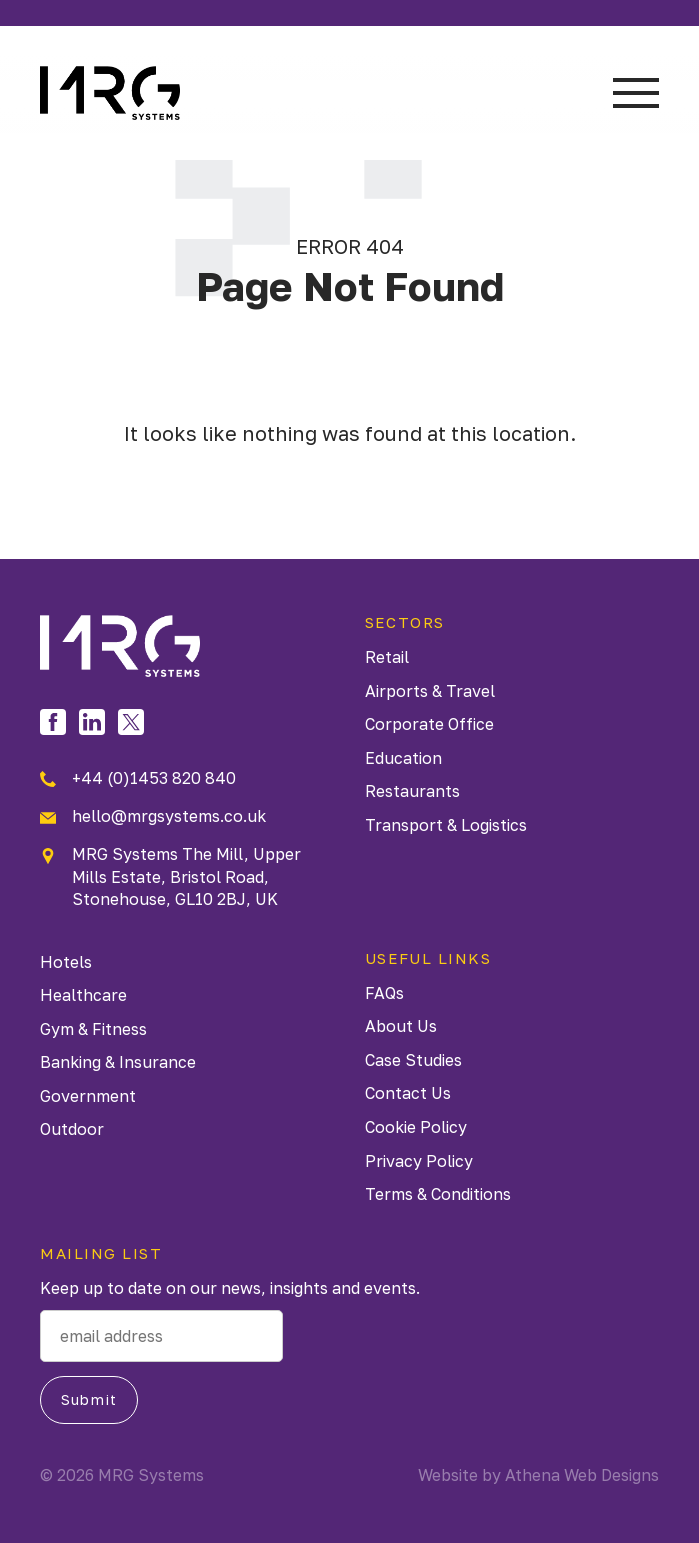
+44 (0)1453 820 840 (138, 778)
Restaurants (412, 791)
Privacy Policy (419, 1161)
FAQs (384, 993)
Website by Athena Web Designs (538, 1475)
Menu (636, 93)
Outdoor (72, 1129)
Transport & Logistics (446, 825)
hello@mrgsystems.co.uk (153, 816)
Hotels (66, 962)
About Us (401, 1026)
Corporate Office (429, 724)
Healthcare (83, 995)
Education (403, 758)
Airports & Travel (430, 691)
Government (88, 1096)
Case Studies (413, 1060)
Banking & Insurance (118, 1062)
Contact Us (408, 1093)
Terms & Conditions (438, 1194)
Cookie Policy (416, 1127)
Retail (387, 657)
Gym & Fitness (93, 1029)
